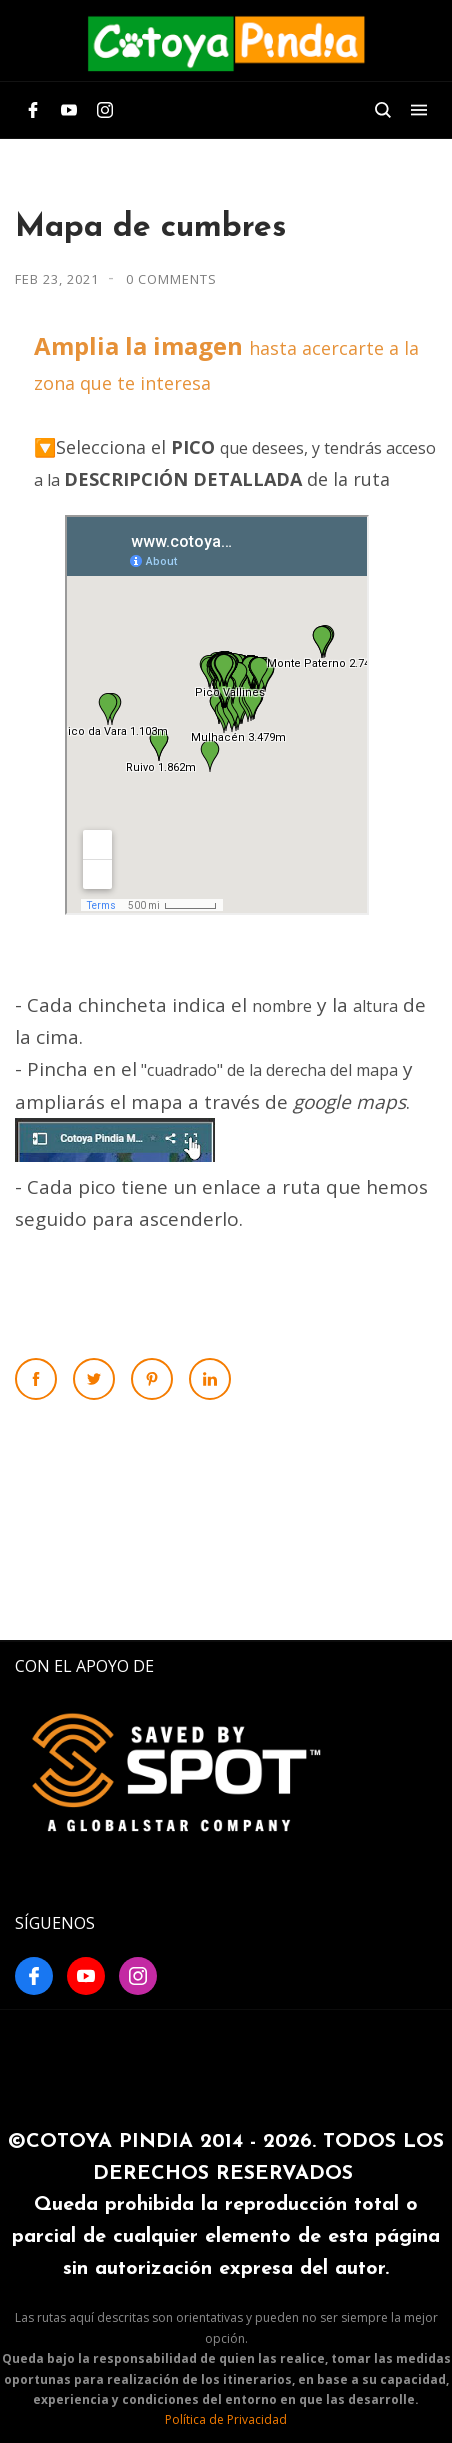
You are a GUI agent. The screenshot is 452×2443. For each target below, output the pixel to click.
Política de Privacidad (226, 2419)
